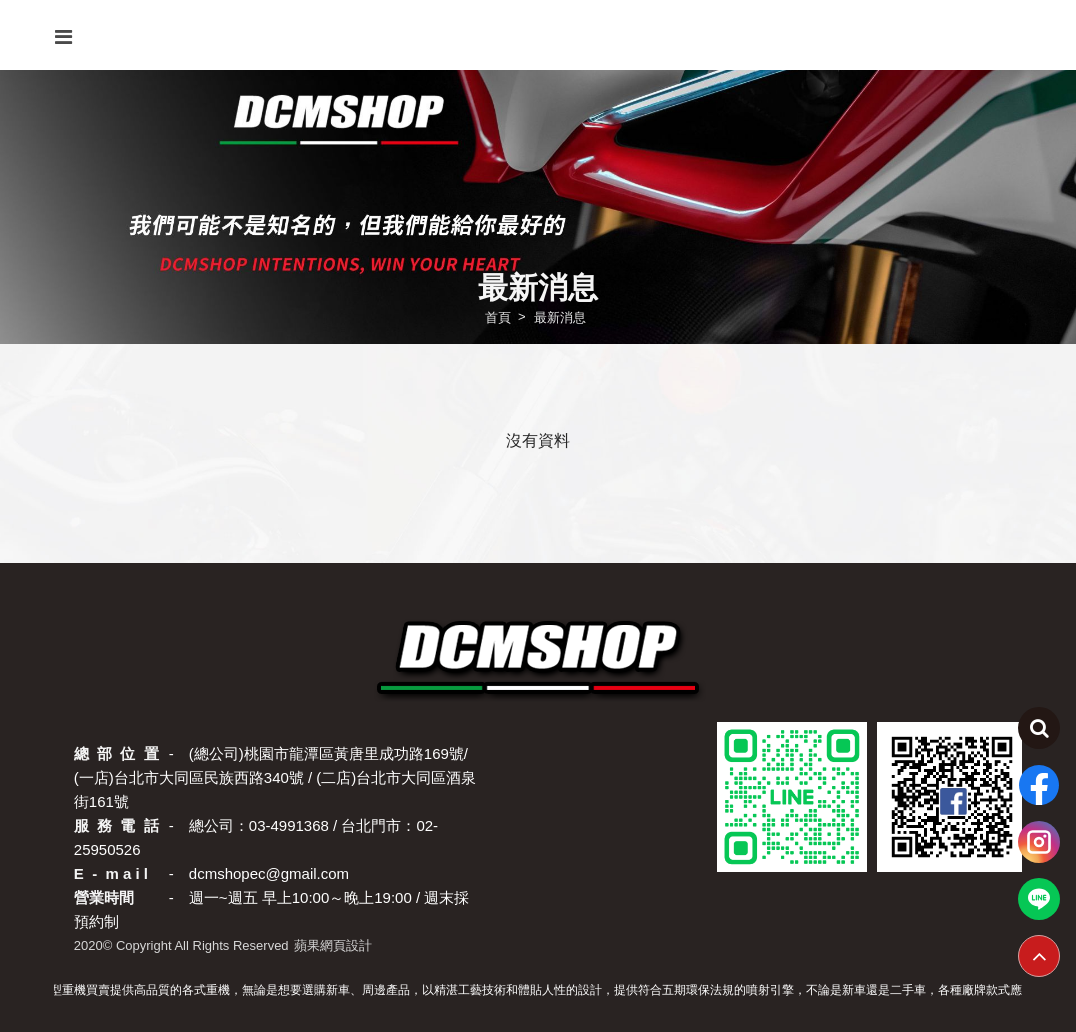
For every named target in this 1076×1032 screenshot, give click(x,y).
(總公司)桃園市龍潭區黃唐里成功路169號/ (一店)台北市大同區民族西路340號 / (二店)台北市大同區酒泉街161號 (275, 777)
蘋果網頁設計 (333, 945)
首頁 (498, 316)
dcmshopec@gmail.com (269, 873)
